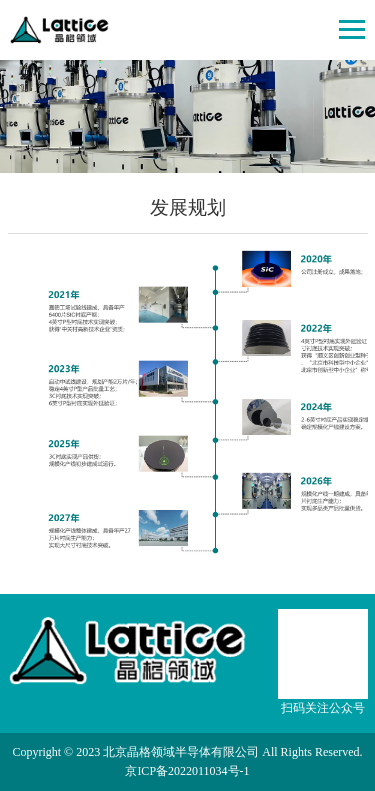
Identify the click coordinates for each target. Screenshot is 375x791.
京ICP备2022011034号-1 (187, 771)
